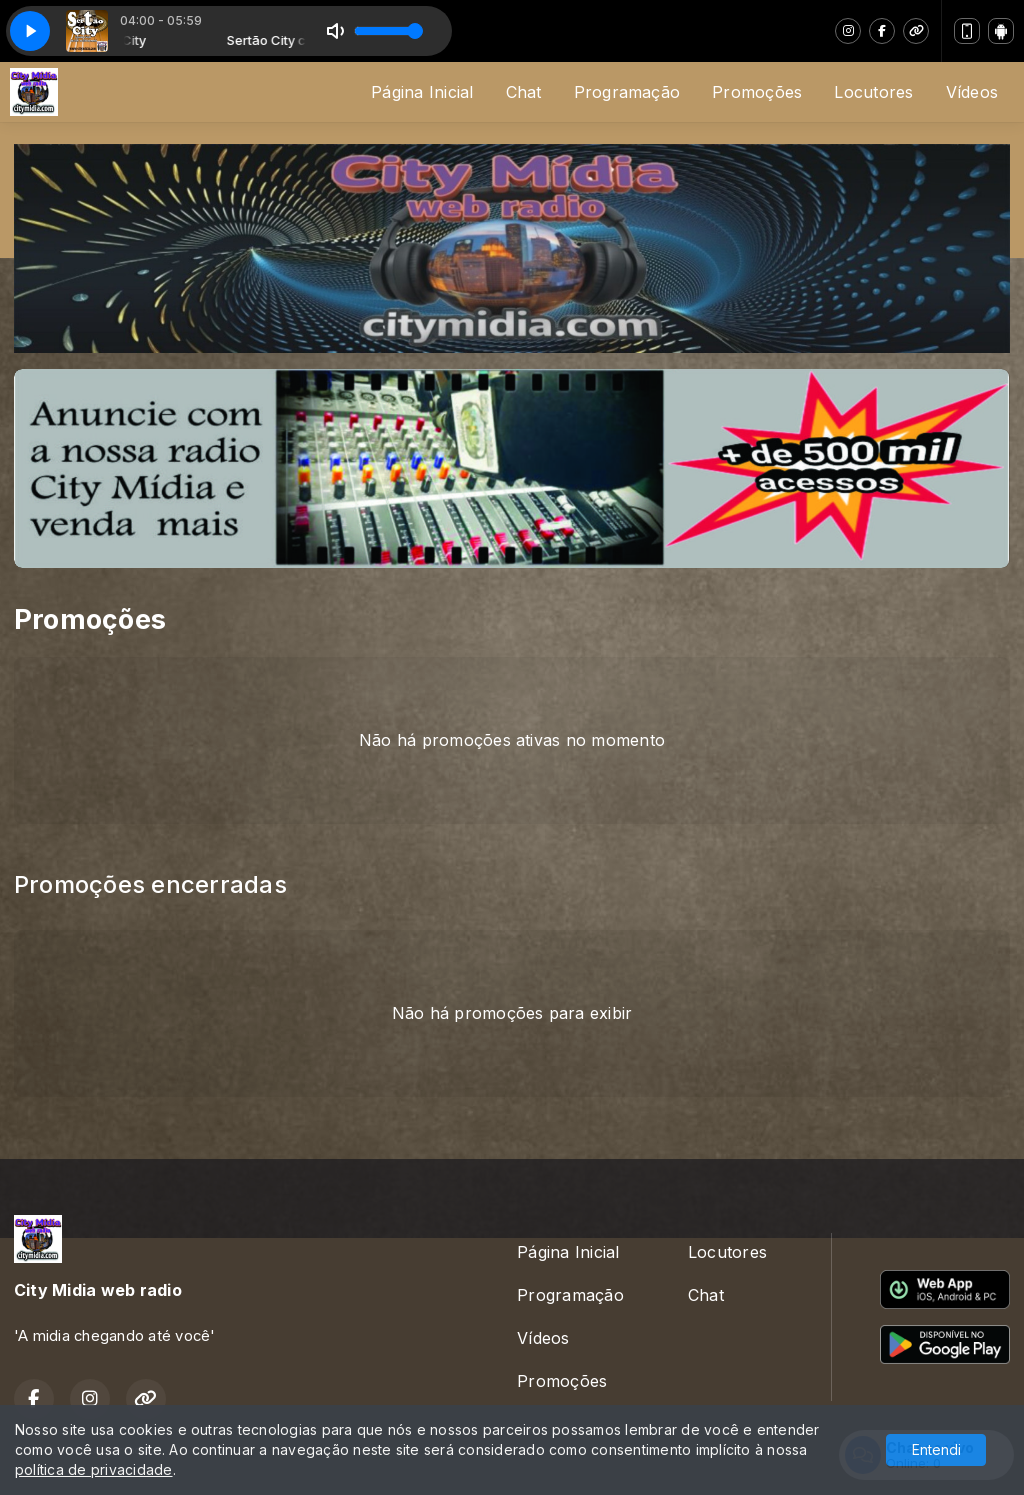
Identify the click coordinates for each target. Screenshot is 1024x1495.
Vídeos (972, 92)
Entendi (936, 1449)
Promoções (757, 92)
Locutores (873, 92)
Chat (524, 92)
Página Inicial (422, 92)
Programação (627, 92)
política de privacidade (94, 1469)
